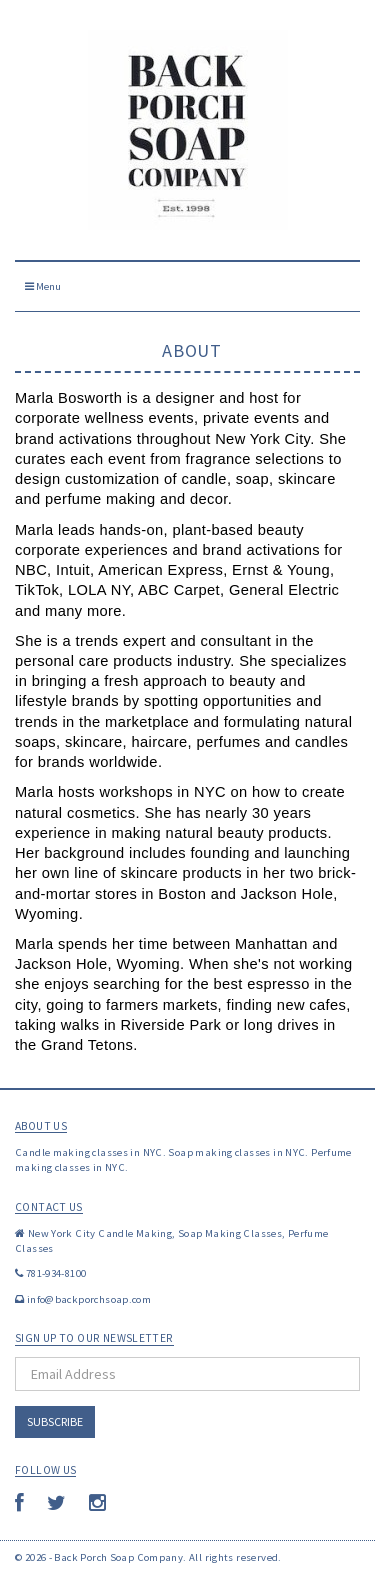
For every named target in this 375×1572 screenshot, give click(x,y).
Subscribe (55, 1421)
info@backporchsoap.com (89, 1299)
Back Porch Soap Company (118, 1557)
